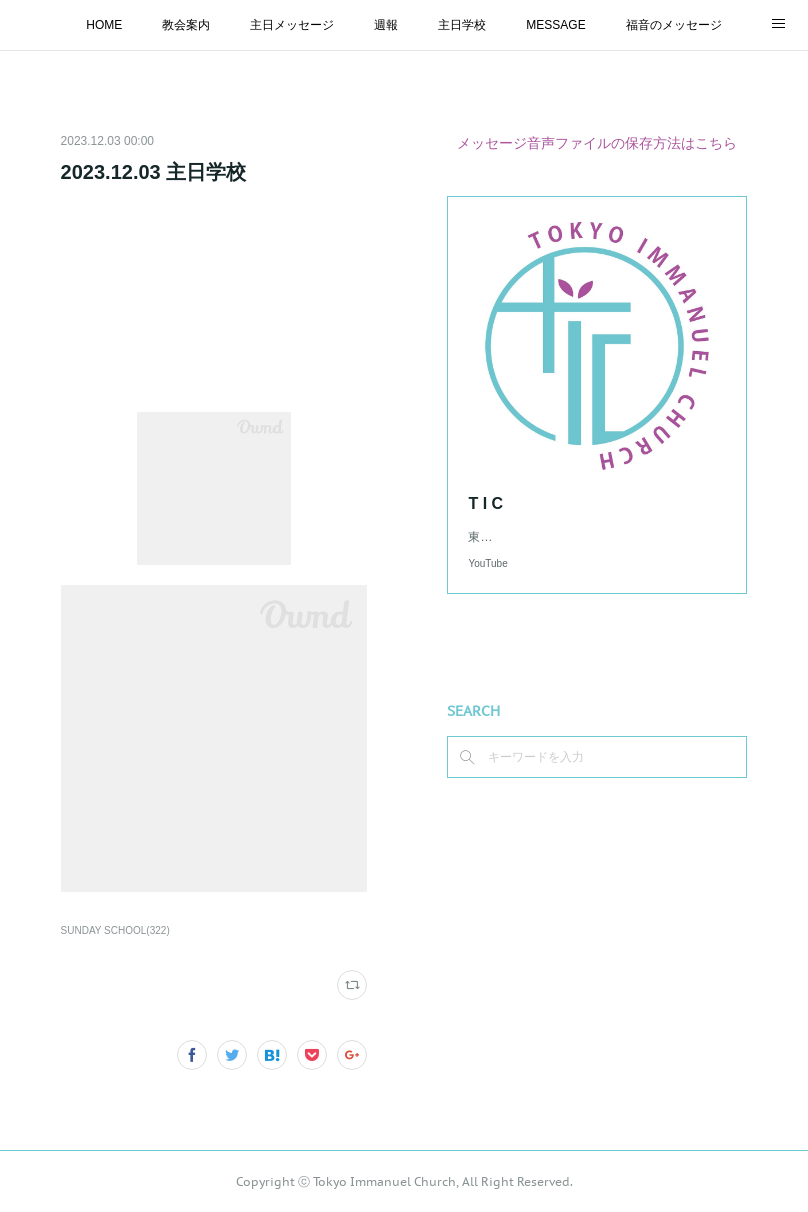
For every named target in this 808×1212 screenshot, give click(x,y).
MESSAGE (555, 25)
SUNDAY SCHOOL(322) (115, 930)
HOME (104, 25)
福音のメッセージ (674, 25)
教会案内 (186, 25)
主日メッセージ (292, 25)
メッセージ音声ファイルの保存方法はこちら (597, 143)
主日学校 (462, 25)
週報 (386, 25)
